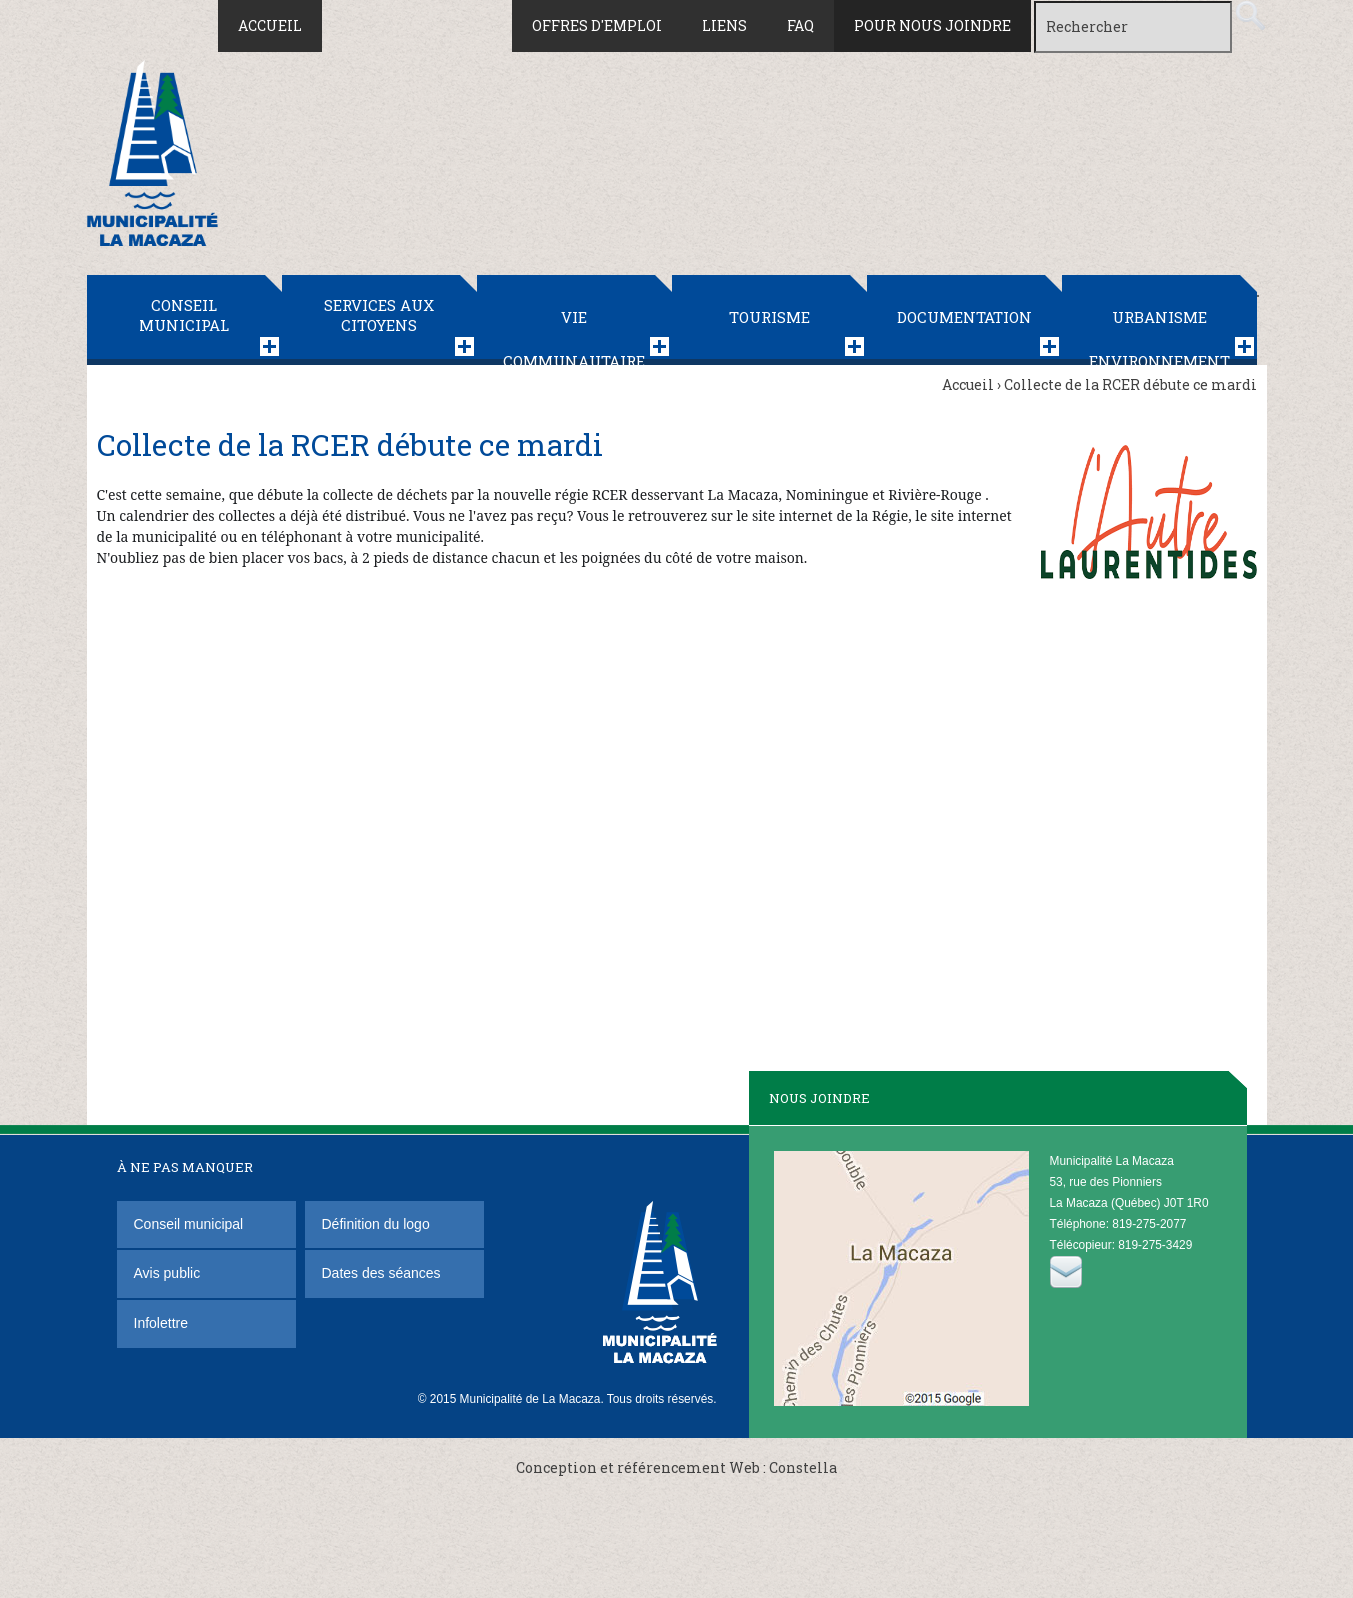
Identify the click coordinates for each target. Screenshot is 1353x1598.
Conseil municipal (184, 315)
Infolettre (161, 1323)
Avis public (167, 1273)
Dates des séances (381, 1273)
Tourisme (769, 317)
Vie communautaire (574, 336)
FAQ (800, 25)
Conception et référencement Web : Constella (676, 1467)
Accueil (270, 25)
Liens (724, 25)
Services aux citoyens (379, 315)
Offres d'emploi (597, 25)
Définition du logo (378, 1224)
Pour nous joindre (932, 25)
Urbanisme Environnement (1159, 336)
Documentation (964, 317)
